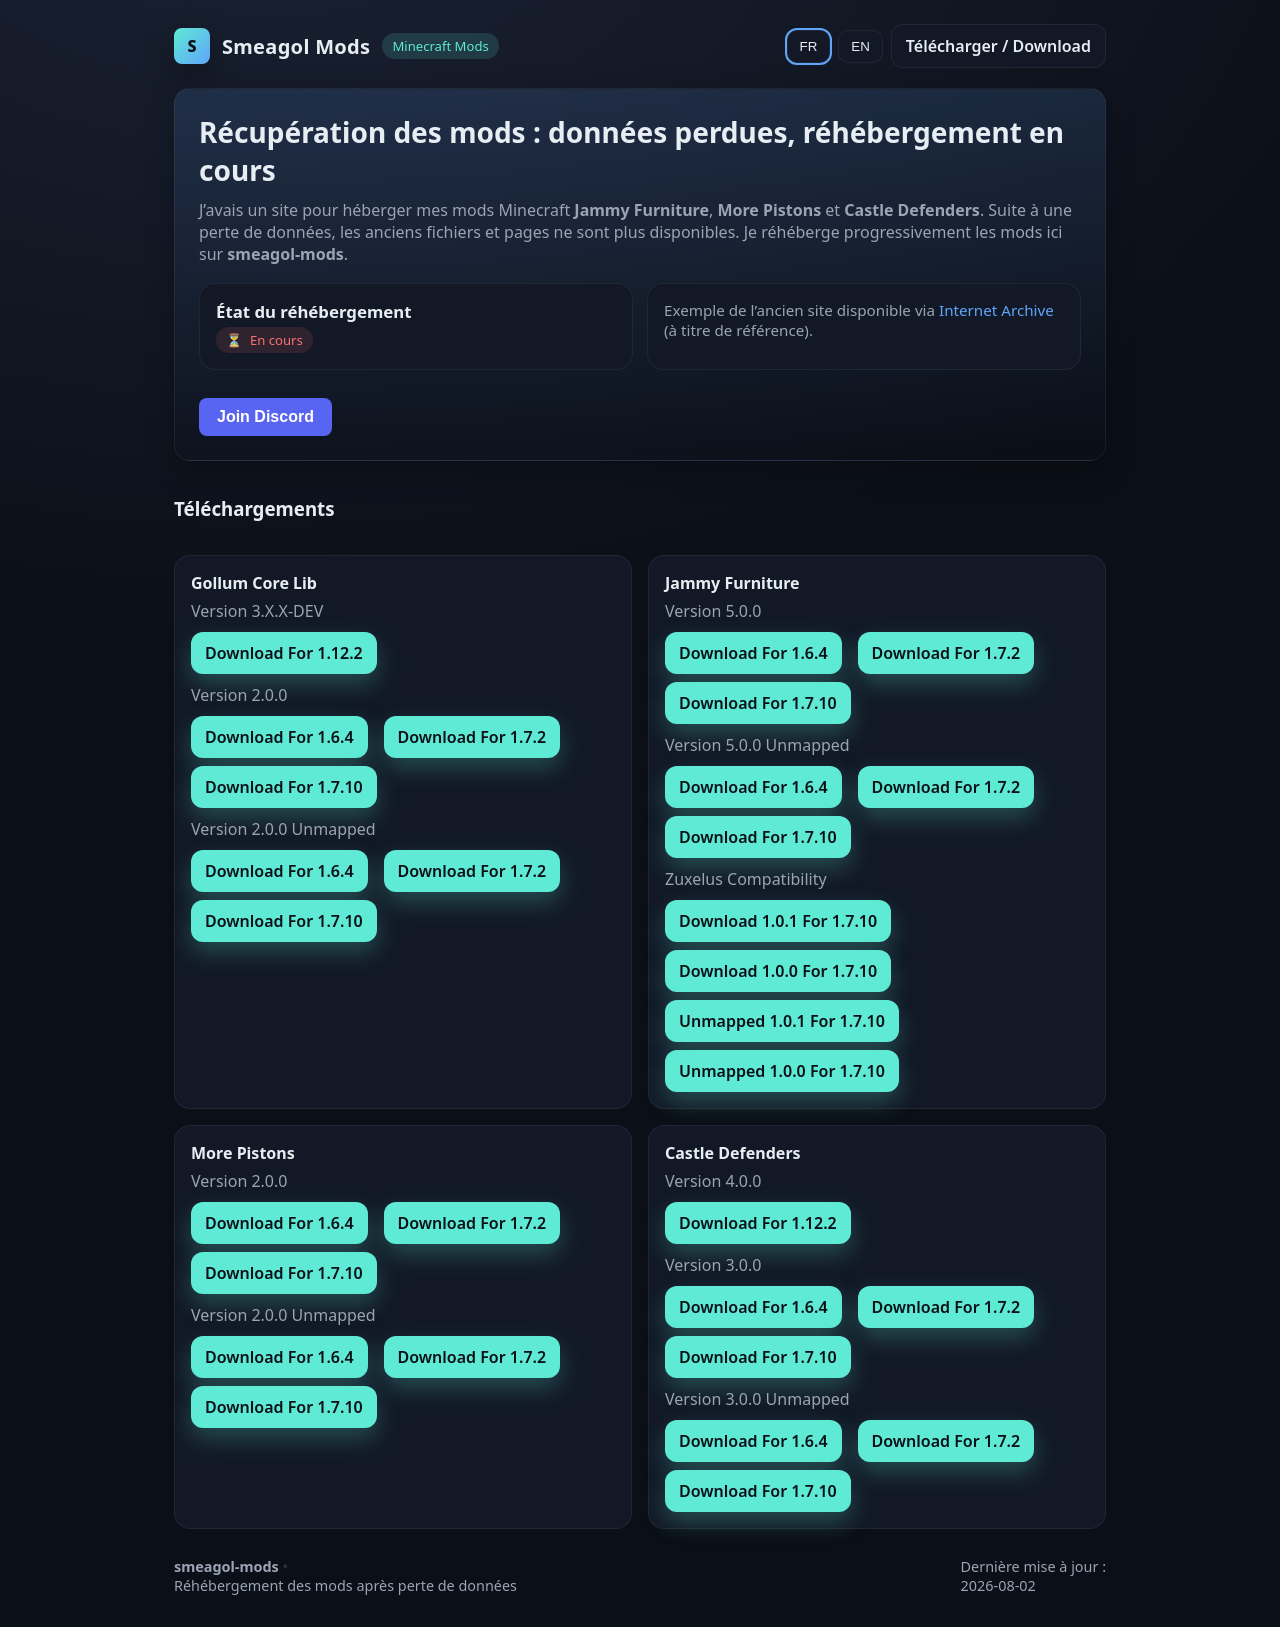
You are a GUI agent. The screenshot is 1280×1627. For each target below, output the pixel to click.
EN (860, 46)
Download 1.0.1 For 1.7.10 (778, 921)
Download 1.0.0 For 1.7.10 (778, 971)
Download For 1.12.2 (284, 653)
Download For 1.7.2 (472, 737)
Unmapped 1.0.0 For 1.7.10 (782, 1071)
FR (809, 46)
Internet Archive (996, 310)
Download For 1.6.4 (279, 737)
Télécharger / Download (998, 46)
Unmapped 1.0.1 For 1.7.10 (782, 1021)
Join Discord (265, 416)
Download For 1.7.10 (284, 787)
